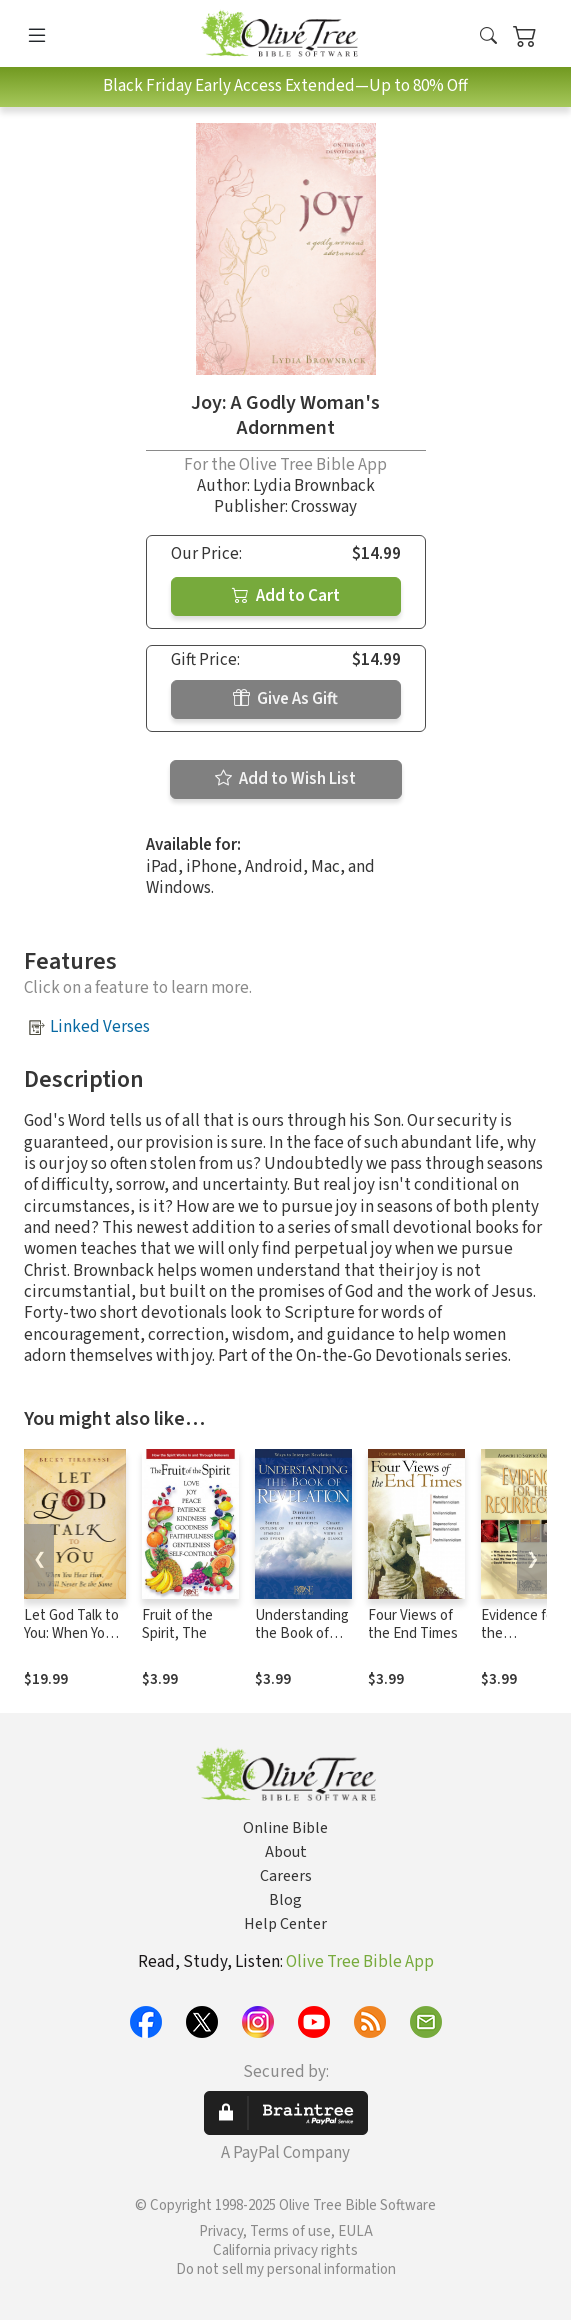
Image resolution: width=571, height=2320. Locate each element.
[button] (488, 37)
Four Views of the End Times (413, 1625)
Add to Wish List (285, 779)
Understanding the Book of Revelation (302, 1634)
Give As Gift (285, 699)
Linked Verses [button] (100, 1027)
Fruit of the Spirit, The (177, 1625)
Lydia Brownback (314, 486)
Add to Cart (286, 596)
